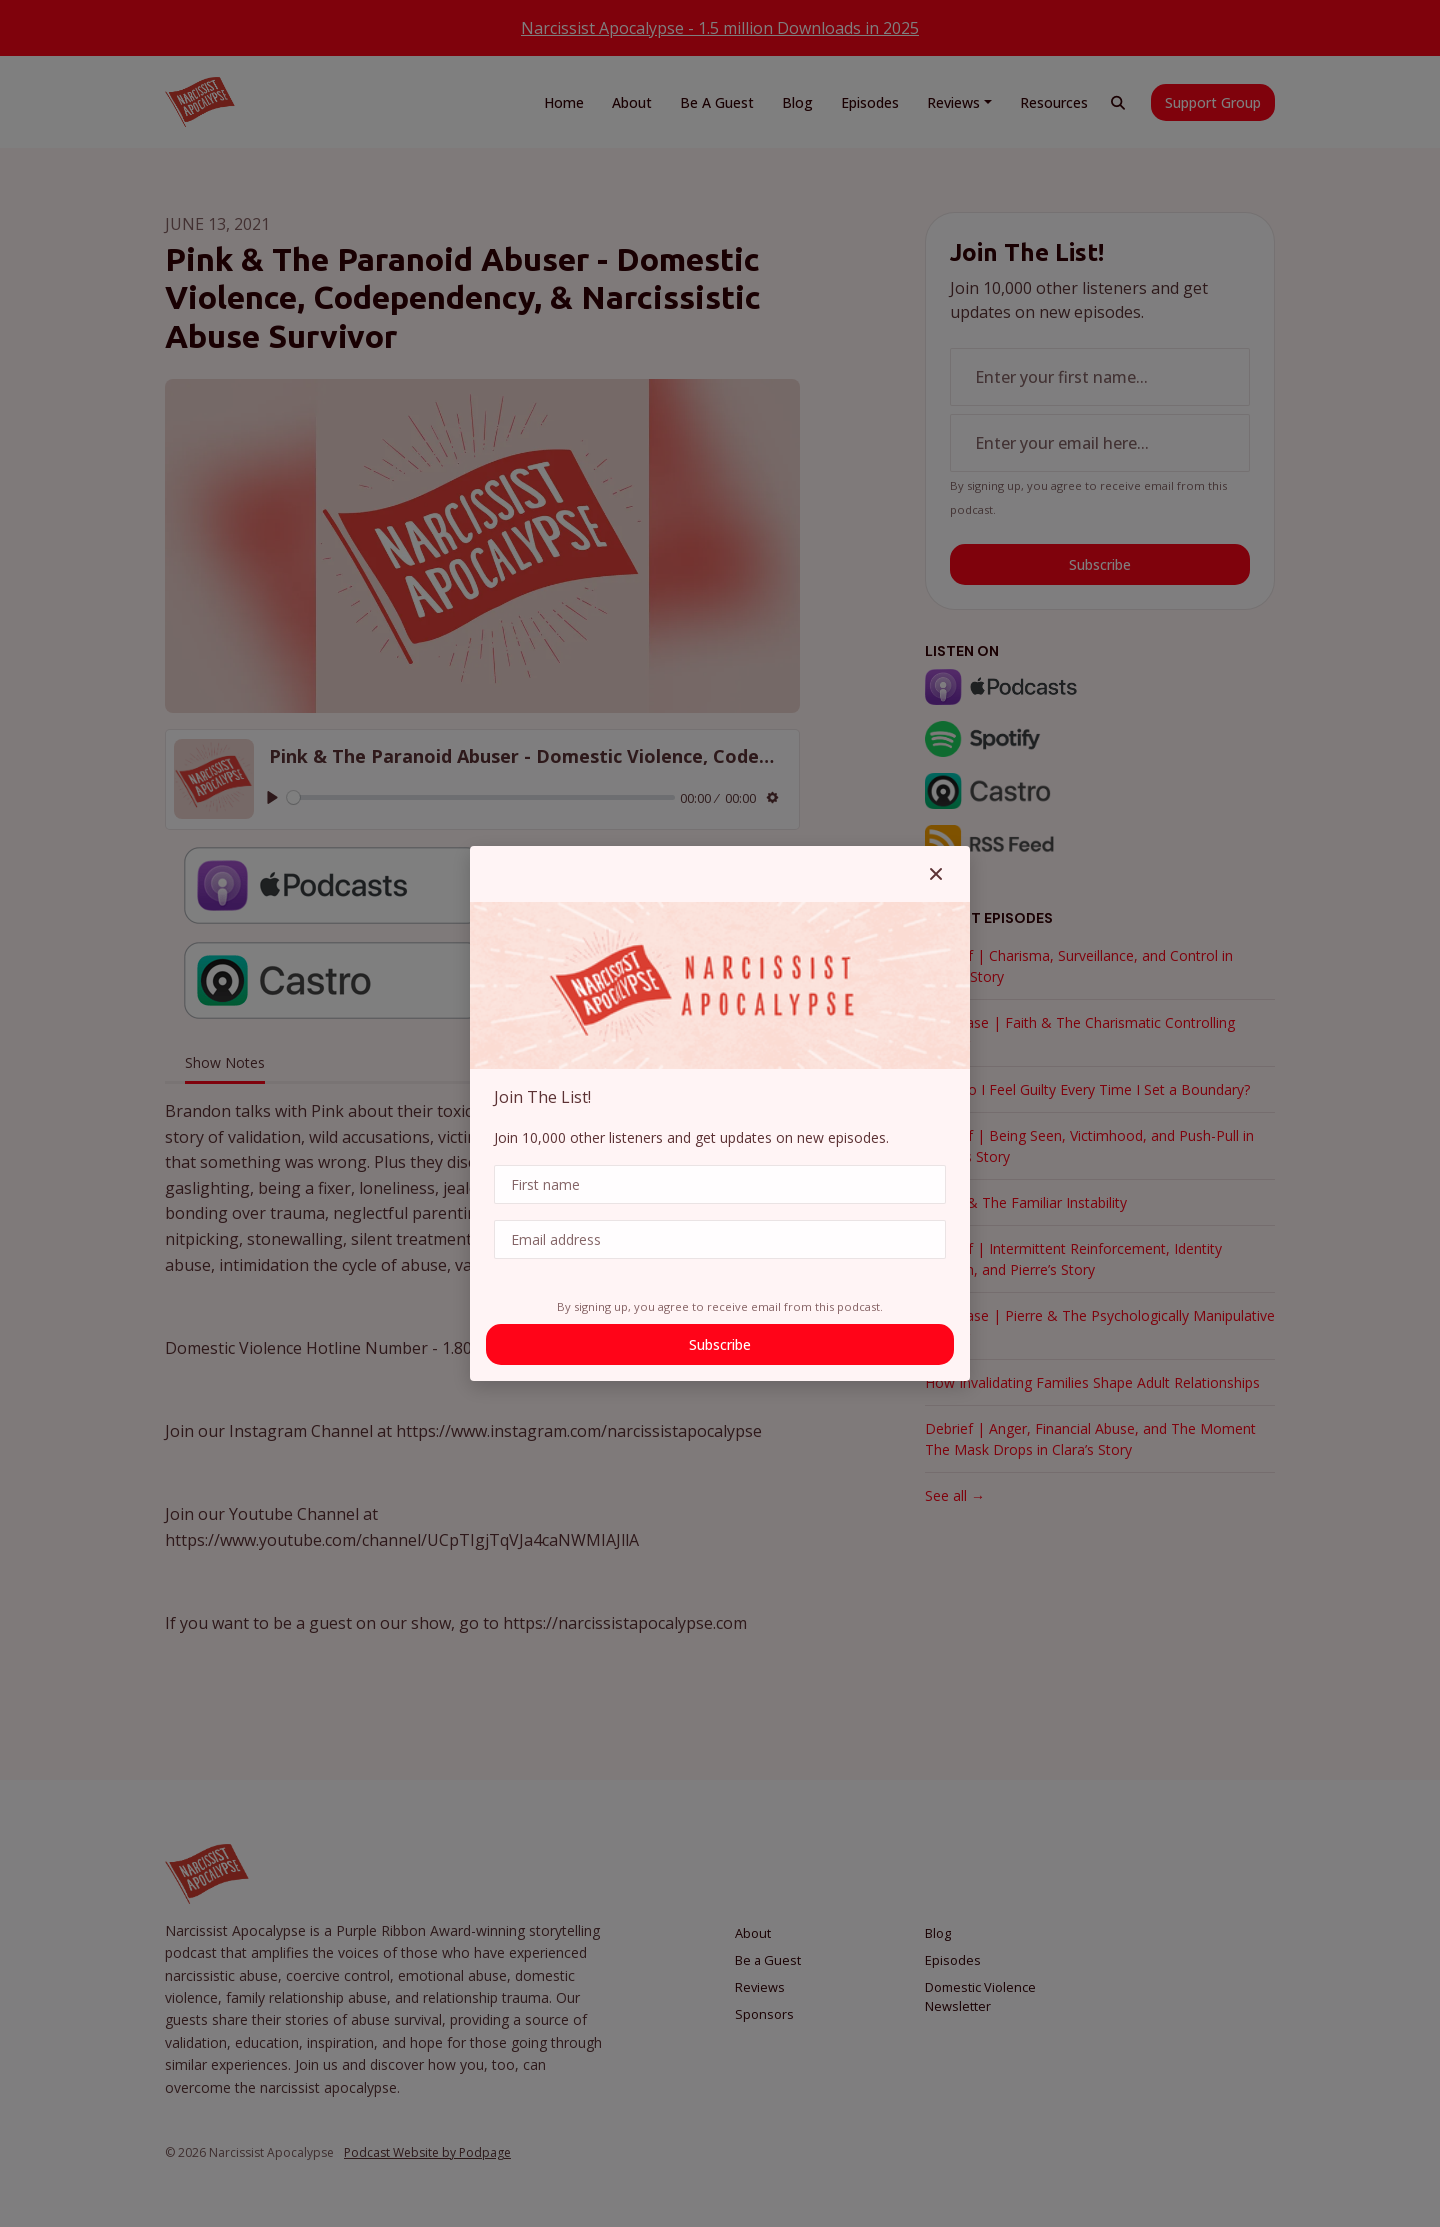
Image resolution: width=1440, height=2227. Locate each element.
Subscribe (720, 1344)
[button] (936, 874)
